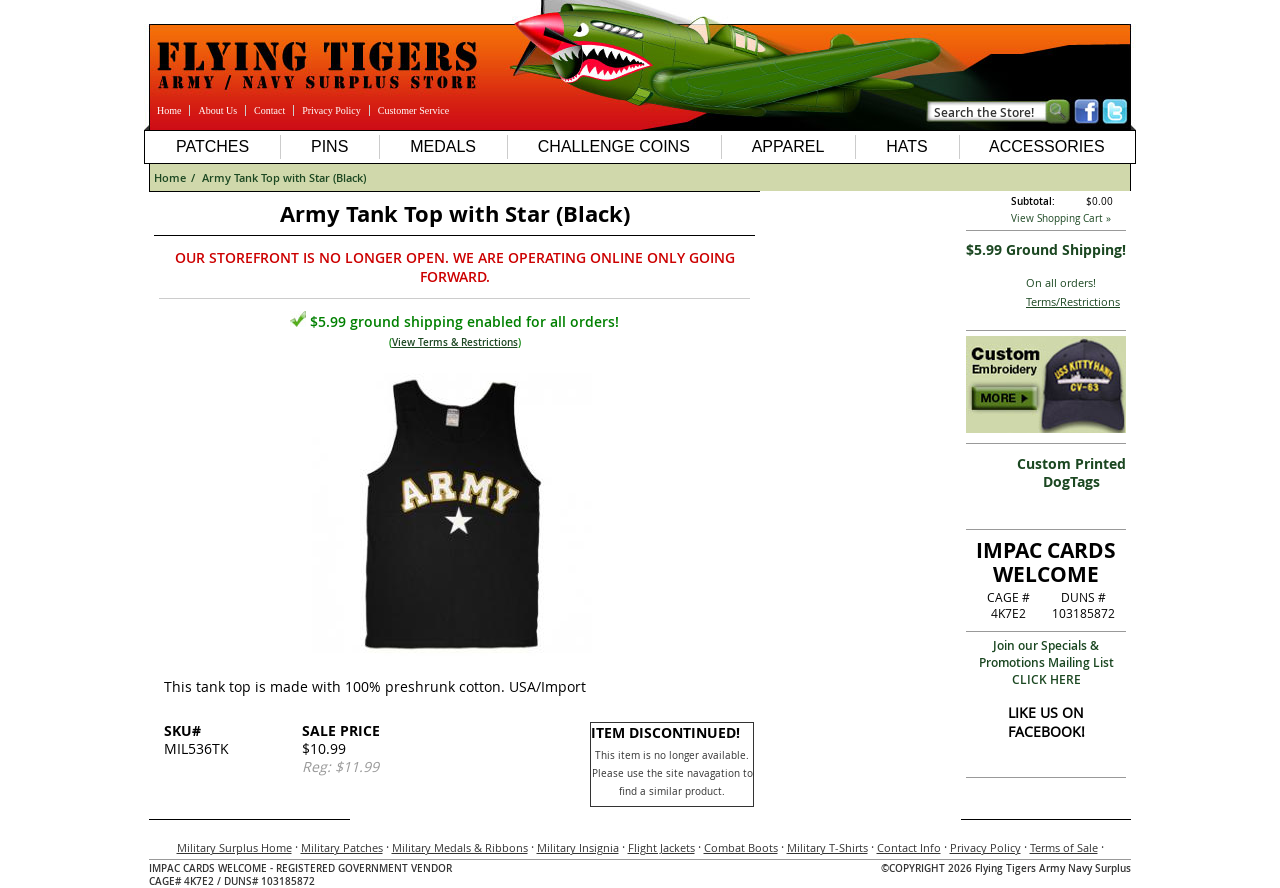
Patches (212, 146)
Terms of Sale (1064, 847)
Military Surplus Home (234, 847)
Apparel (788, 146)
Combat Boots (741, 847)
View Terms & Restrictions (455, 342)
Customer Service (413, 110)
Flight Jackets (661, 847)
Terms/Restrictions (1073, 301)
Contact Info (909, 847)
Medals (443, 146)
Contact (269, 110)
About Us (217, 110)
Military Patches (342, 847)
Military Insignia (578, 847)
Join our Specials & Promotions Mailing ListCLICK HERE (1046, 662)
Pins (329, 146)
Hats (906, 146)
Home (169, 110)
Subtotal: (1033, 201)
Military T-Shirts (827, 847)
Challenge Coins (614, 146)
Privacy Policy (331, 110)
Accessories (1047, 146)
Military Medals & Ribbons (460, 847)
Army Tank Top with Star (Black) (284, 177)
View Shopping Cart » (1061, 218)
